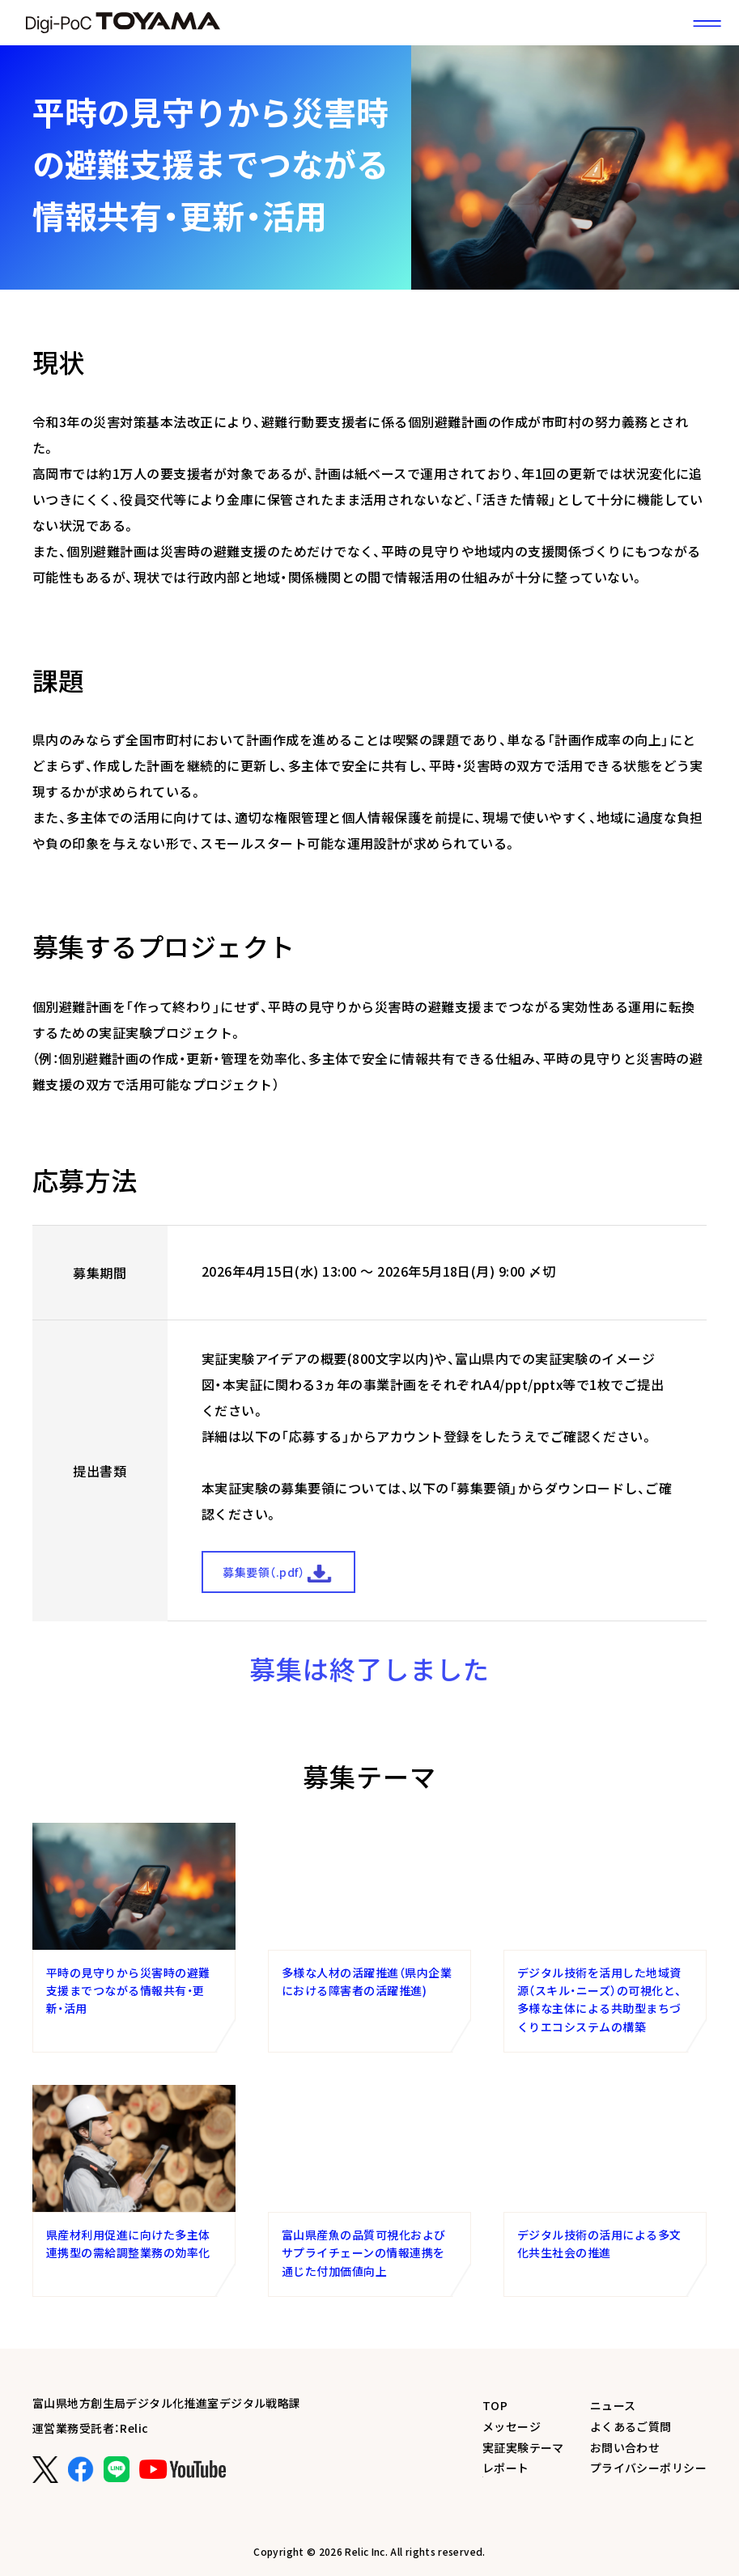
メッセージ (511, 2426)
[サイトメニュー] (707, 23)
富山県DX (123, 22)
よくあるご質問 (631, 2426)
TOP (495, 2405)
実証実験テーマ (523, 2447)
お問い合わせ (625, 2447)
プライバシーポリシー (648, 2467)
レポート (505, 2467)
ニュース (613, 2405)
